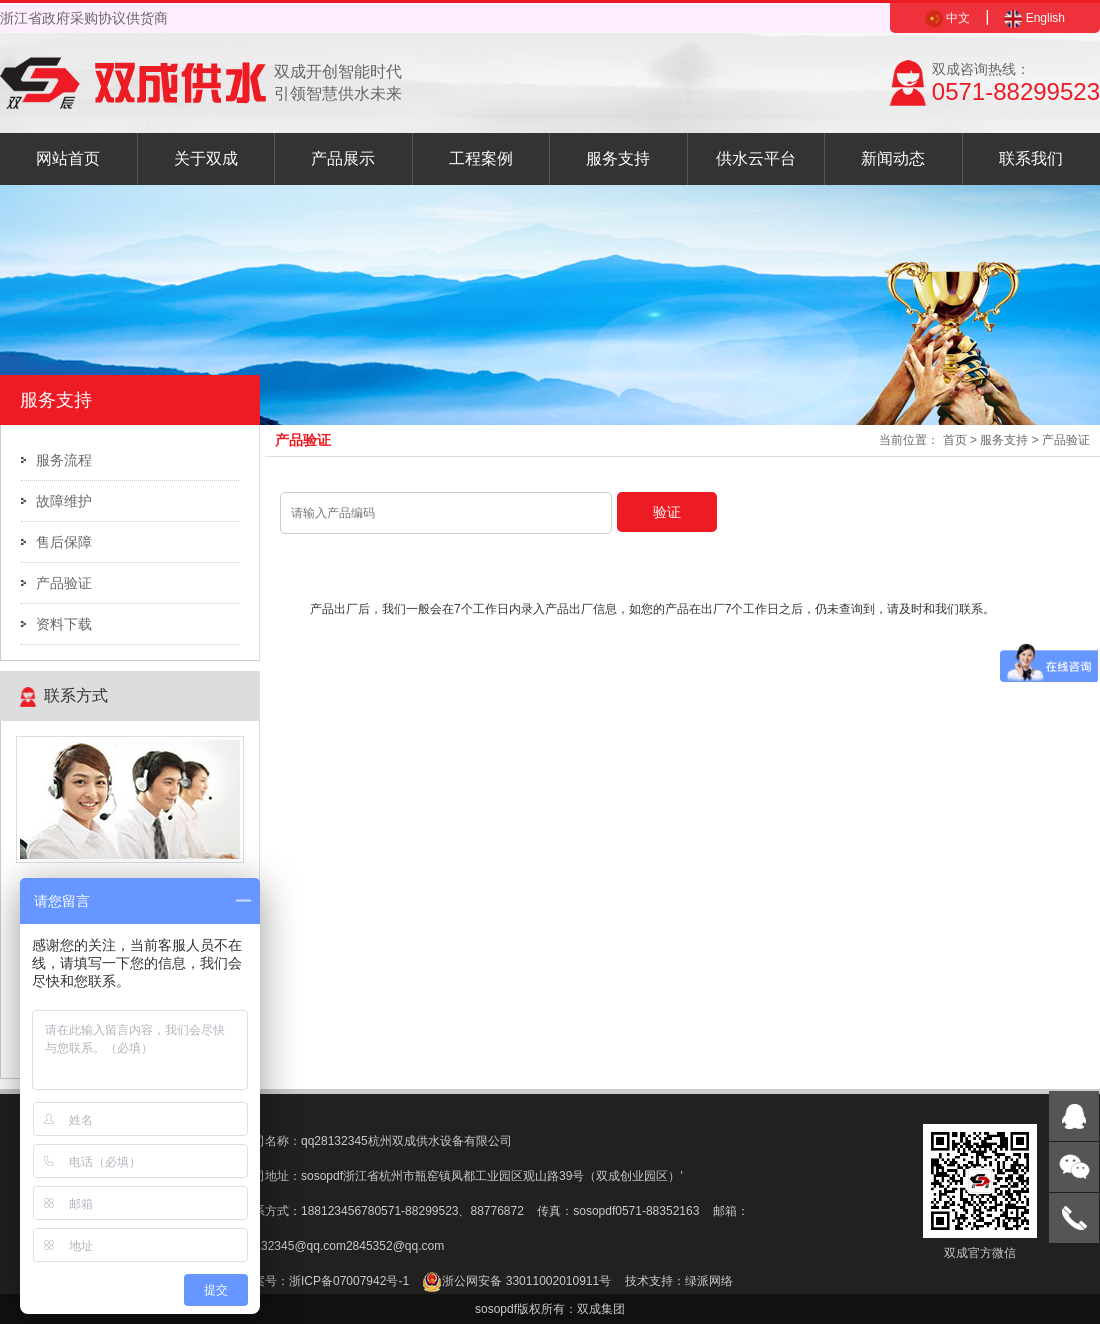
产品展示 (343, 158)
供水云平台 (756, 158)
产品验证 (64, 583)
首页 (955, 440)
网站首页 (68, 158)
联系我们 (1031, 158)
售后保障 (64, 542)
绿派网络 (709, 1281)
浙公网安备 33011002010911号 (516, 1281)
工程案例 (481, 158)
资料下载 (64, 624)
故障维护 (64, 501)
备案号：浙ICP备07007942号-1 (325, 1281)
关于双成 (206, 158)
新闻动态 (893, 158)
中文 (947, 18)
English (1034, 18)
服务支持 (618, 158)
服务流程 (64, 460)
